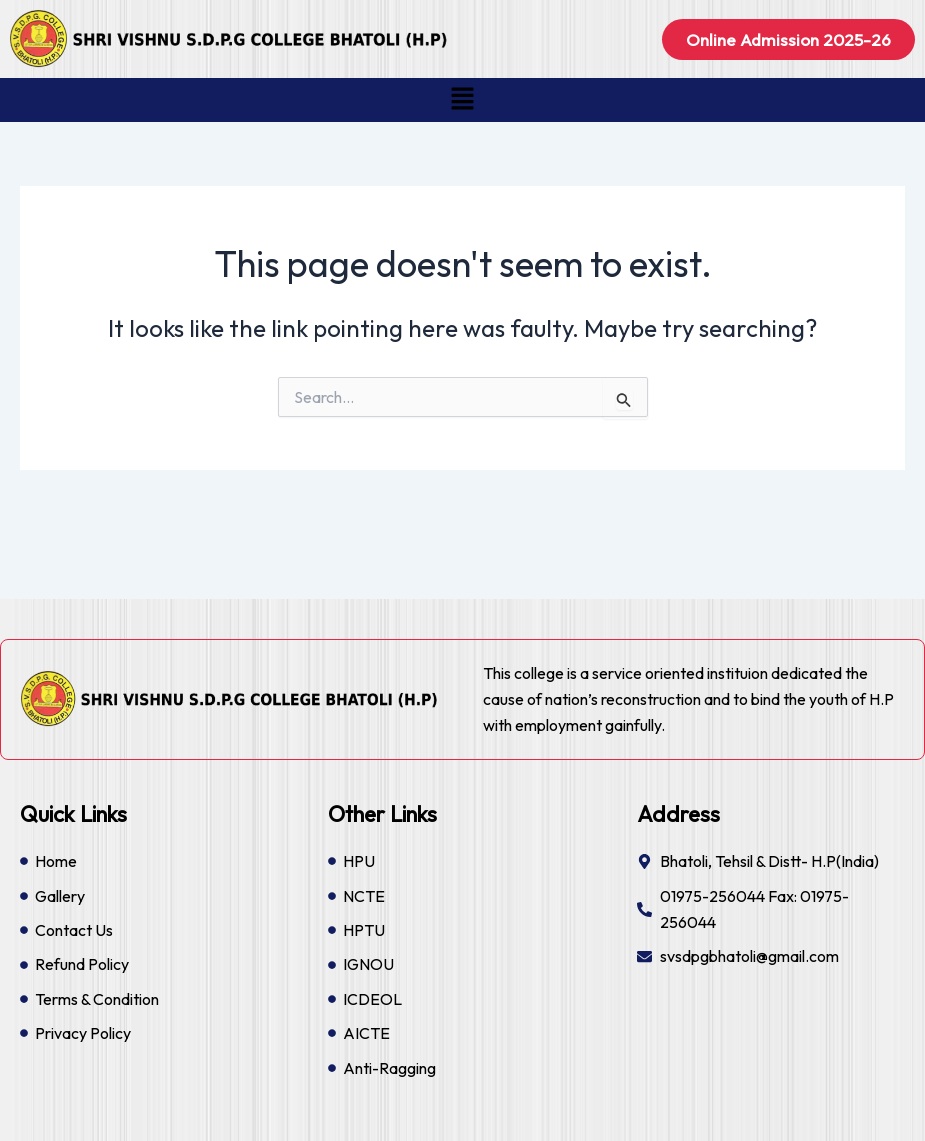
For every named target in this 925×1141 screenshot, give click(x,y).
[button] (462, 99)
